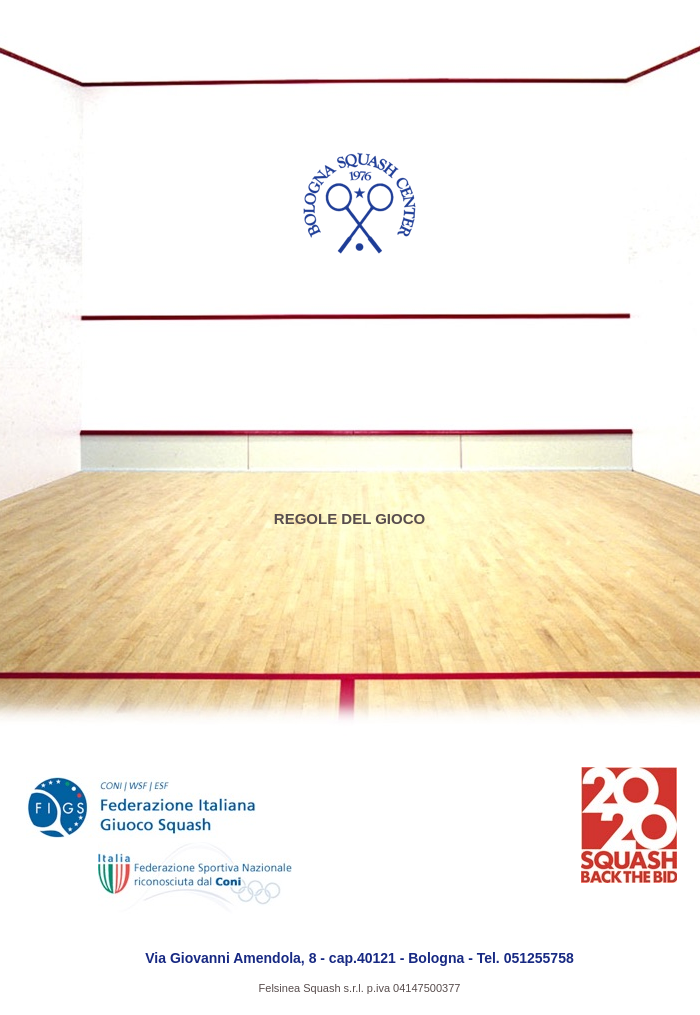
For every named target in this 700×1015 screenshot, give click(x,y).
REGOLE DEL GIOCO (349, 518)
